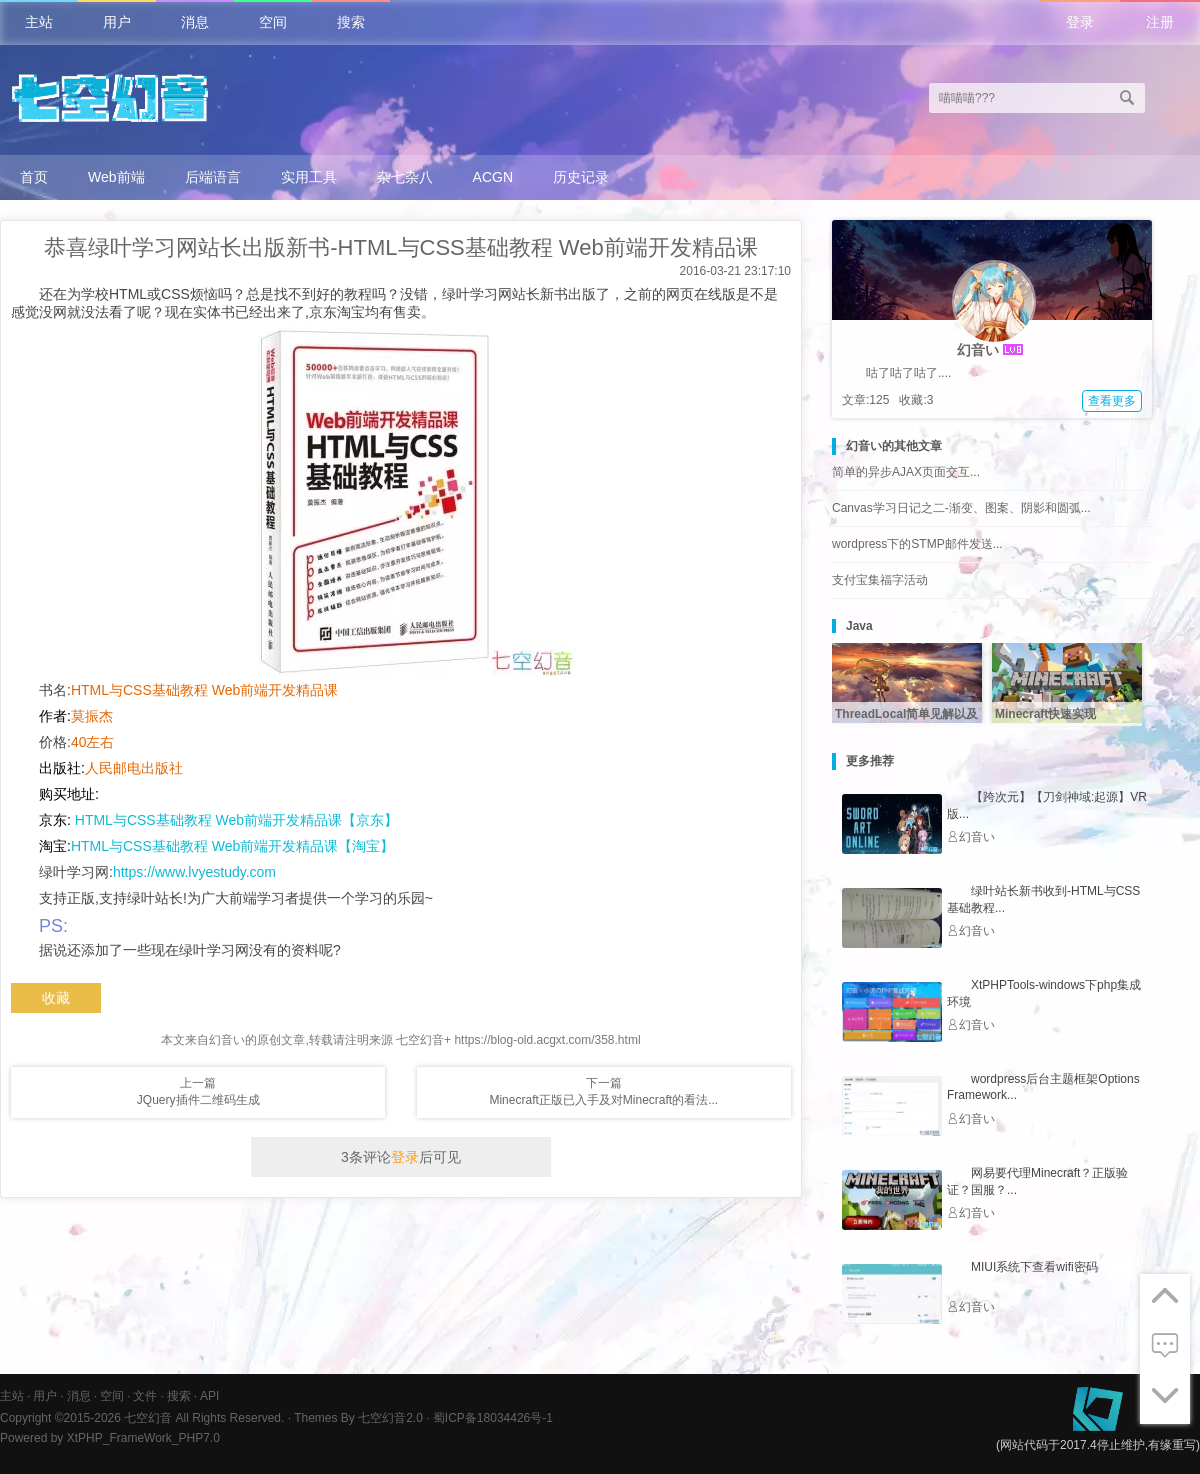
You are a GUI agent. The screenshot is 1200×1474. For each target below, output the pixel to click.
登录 (1080, 22)
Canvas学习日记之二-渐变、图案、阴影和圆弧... (961, 508)
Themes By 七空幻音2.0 (358, 1418)
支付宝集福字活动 (880, 580)
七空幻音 (148, 1418)
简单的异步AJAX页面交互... (906, 472)
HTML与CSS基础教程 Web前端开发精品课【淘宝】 (232, 846)
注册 (1160, 22)
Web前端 (116, 177)
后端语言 (213, 177)
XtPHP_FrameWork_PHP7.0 (143, 1438)
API (209, 1396)
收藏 (56, 998)
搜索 (351, 22)
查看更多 (1112, 401)
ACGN (493, 177)
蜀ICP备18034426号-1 (493, 1418)
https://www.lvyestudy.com (194, 872)
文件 (145, 1396)
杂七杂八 (405, 177)
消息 (195, 22)
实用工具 (309, 177)
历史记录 (581, 177)
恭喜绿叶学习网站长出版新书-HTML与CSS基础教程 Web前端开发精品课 (400, 247)
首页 (34, 177)
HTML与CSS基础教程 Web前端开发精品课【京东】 (234, 820)
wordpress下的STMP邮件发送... (917, 544)
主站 (39, 22)
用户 (117, 22)
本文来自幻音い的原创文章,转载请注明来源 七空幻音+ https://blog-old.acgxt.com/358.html (400, 1040)
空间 (273, 22)
